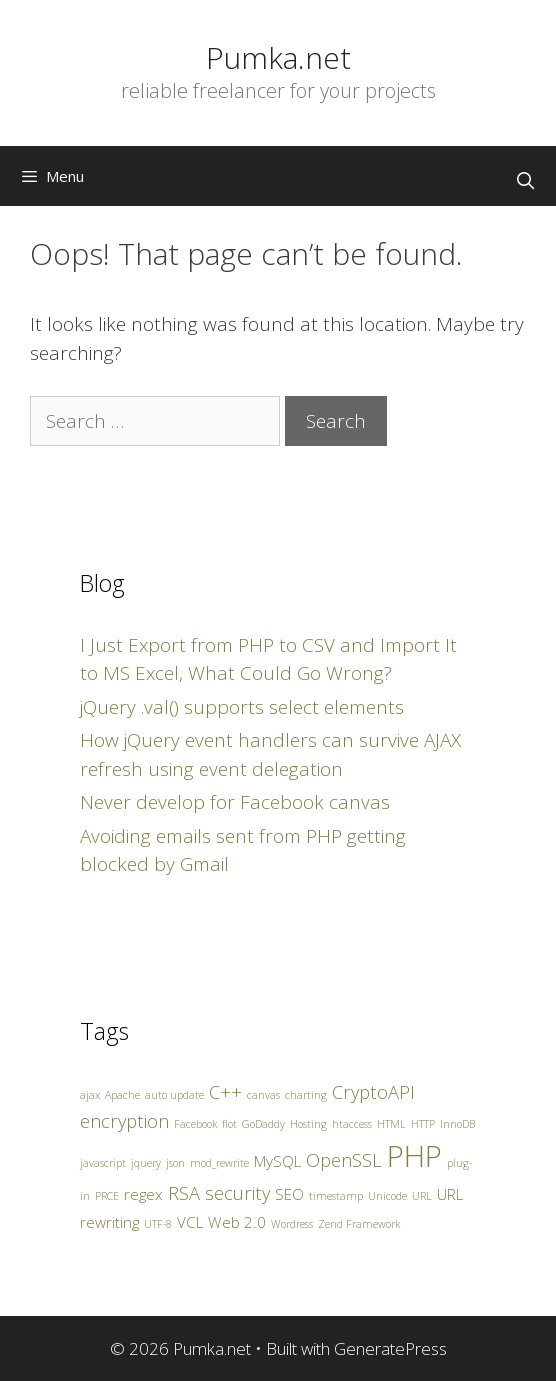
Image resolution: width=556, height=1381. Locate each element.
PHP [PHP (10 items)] (414, 1156)
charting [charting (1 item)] (306, 1095)
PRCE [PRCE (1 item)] (107, 1196)
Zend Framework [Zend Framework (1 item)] (359, 1224)
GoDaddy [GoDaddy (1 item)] (263, 1124)
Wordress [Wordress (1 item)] (292, 1224)
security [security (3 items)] (237, 1193)
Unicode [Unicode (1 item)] (387, 1196)
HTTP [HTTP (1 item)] (423, 1124)
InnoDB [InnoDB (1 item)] (457, 1124)
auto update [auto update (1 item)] (174, 1095)
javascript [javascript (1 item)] (103, 1163)
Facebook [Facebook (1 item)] (195, 1124)
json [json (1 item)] (175, 1163)
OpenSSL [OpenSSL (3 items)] (344, 1160)
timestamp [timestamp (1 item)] (336, 1196)
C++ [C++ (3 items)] (225, 1092)
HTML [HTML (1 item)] (391, 1124)
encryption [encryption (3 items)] (124, 1121)
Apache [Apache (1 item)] (122, 1095)
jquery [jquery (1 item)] (146, 1163)
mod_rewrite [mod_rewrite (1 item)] (219, 1163)
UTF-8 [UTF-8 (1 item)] (158, 1224)
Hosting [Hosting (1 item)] (308, 1124)
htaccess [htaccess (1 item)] (352, 1124)
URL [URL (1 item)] (422, 1196)
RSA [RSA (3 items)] (184, 1193)
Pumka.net (278, 57)
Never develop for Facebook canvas (235, 802)
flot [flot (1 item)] (229, 1124)
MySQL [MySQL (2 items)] (277, 1161)
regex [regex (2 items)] (143, 1194)
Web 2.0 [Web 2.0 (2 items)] (237, 1222)
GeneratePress (390, 1348)
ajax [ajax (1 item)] (90, 1095)
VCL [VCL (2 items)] (190, 1222)
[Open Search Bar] (525, 181)
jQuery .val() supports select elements (242, 707)
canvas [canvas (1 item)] (263, 1095)
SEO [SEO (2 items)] (289, 1194)
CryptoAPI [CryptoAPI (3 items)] (373, 1092)
